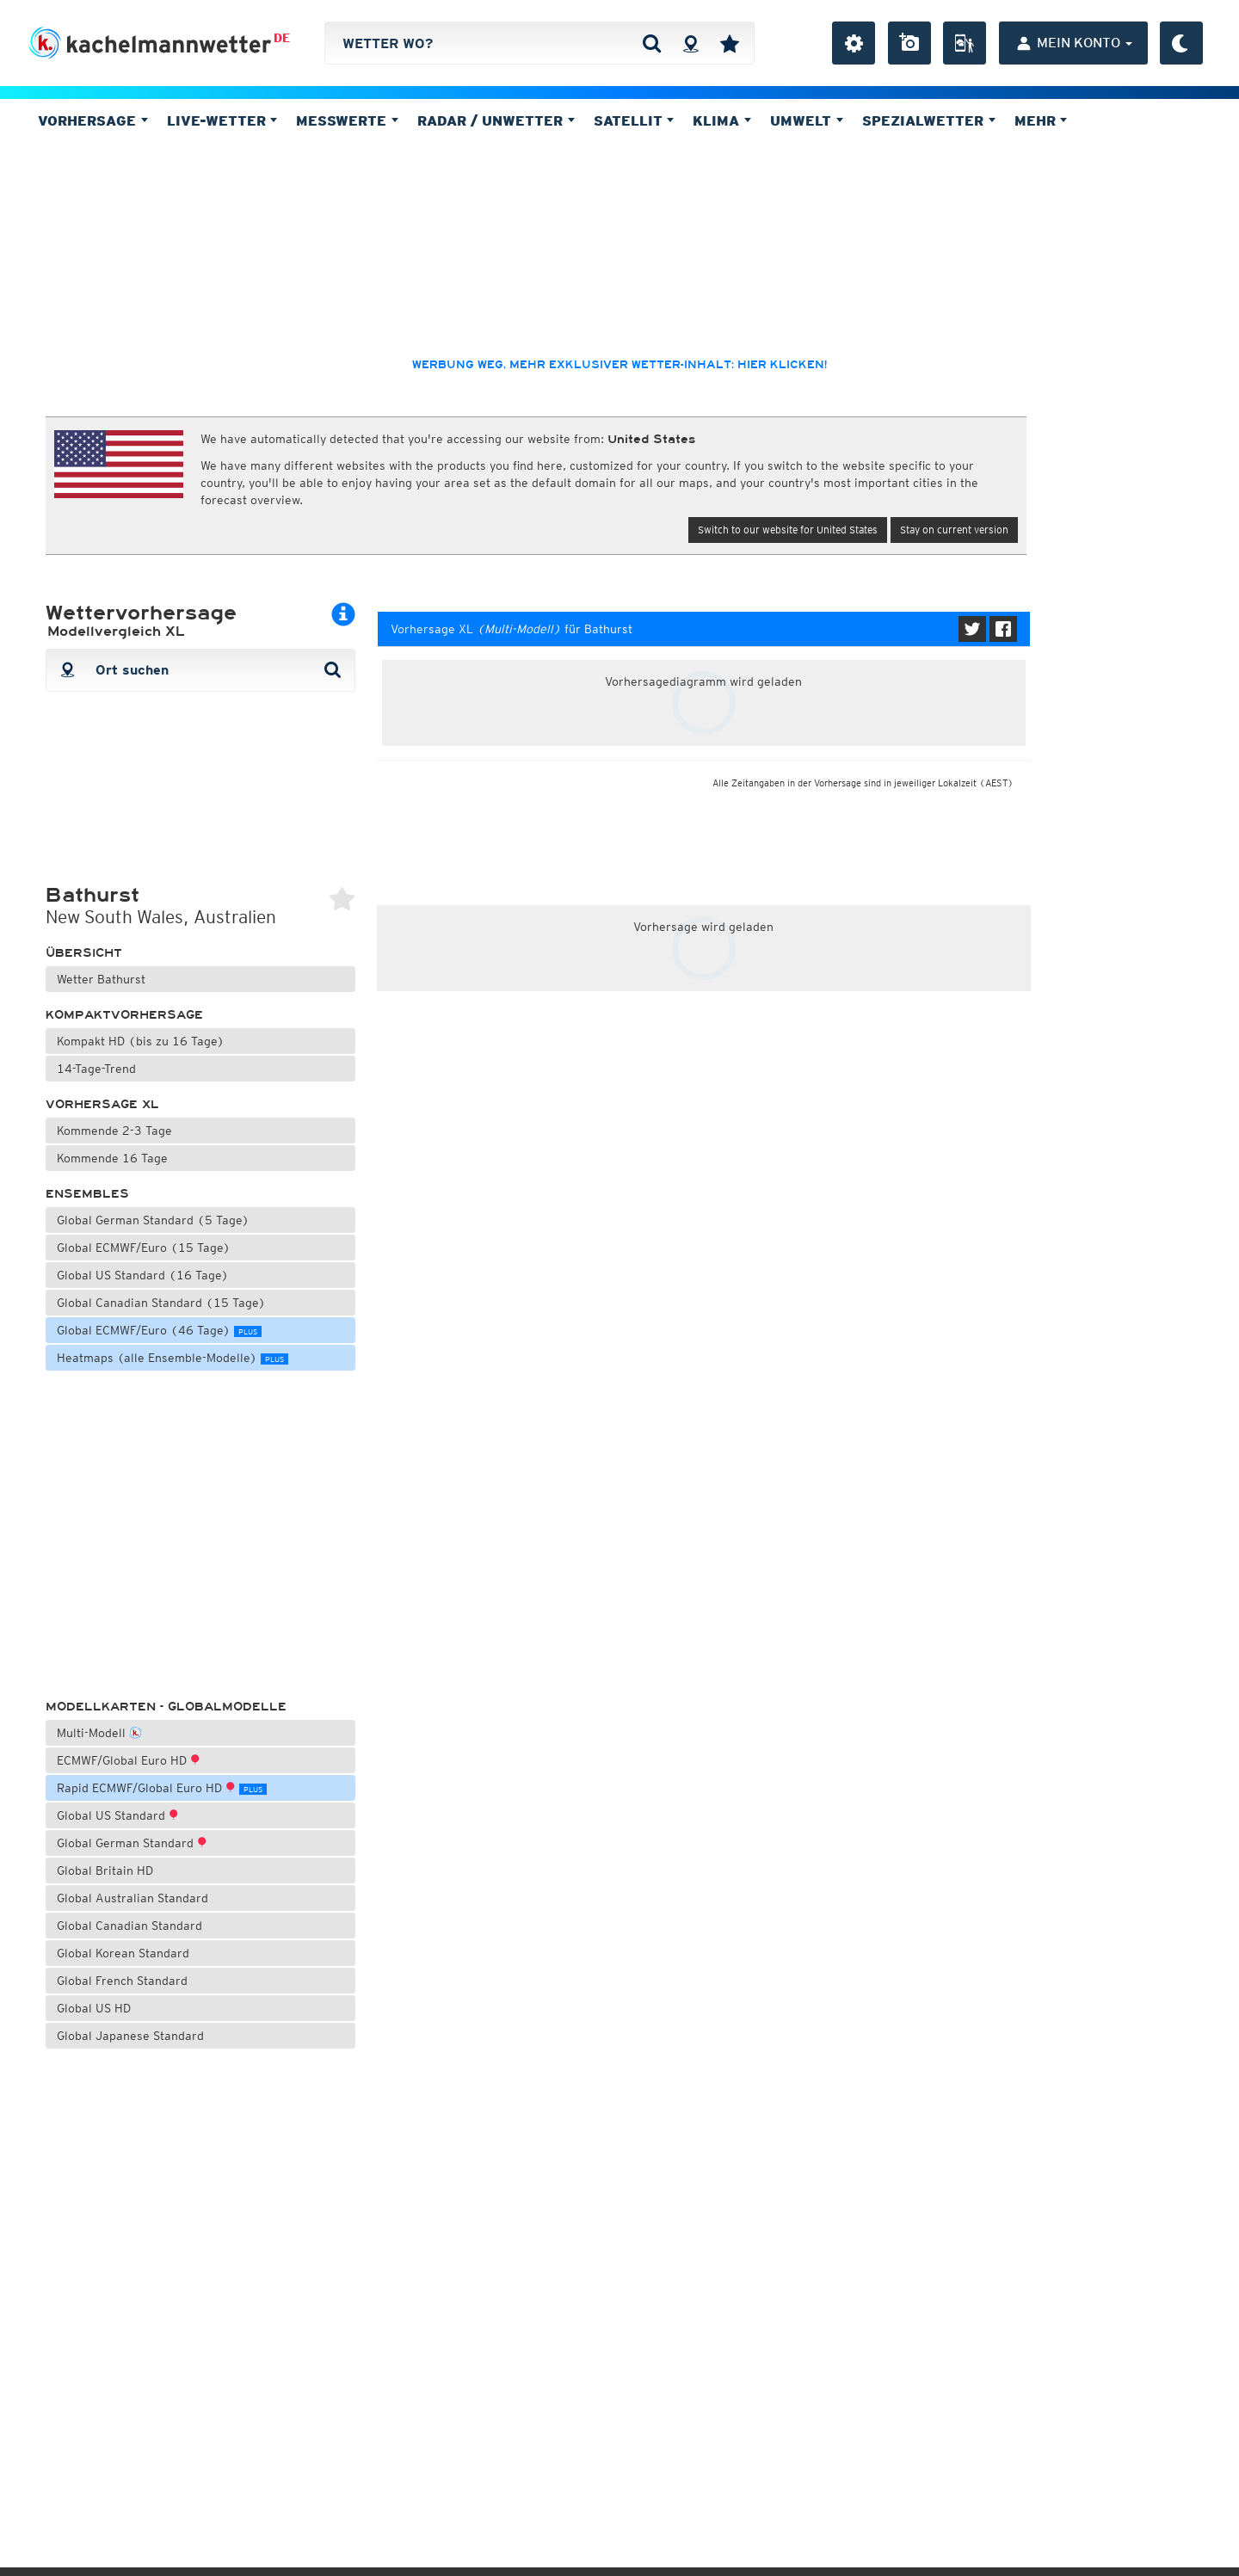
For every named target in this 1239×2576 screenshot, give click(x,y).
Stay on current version (954, 529)
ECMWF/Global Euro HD (128, 1760)
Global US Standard (118, 1815)
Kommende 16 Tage (112, 1158)
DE (282, 38)
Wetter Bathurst (101, 979)
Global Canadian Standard (129, 1925)
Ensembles (87, 1193)
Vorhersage (93, 120)
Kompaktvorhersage (124, 1014)
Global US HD (94, 2008)
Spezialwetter (929, 120)
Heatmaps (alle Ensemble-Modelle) (172, 1358)
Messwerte (347, 120)
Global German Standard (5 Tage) (153, 1220)
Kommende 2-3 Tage (114, 1130)
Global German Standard (132, 1843)
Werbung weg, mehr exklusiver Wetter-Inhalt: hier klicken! (619, 365)
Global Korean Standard (123, 1953)
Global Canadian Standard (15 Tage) (161, 1303)
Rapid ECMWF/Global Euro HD (162, 1788)
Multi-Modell (99, 1731)
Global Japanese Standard (130, 2036)
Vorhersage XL (102, 1104)
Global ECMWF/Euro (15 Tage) (144, 1247)
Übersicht (84, 952)
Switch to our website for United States (788, 529)
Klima (722, 120)
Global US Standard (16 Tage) (143, 1275)
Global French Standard (122, 1980)
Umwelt (806, 120)
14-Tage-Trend (96, 1068)
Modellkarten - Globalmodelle (166, 1706)
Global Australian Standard (132, 1898)
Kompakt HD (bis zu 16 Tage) (141, 1041)
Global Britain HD (105, 1870)
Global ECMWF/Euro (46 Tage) (159, 1330)
